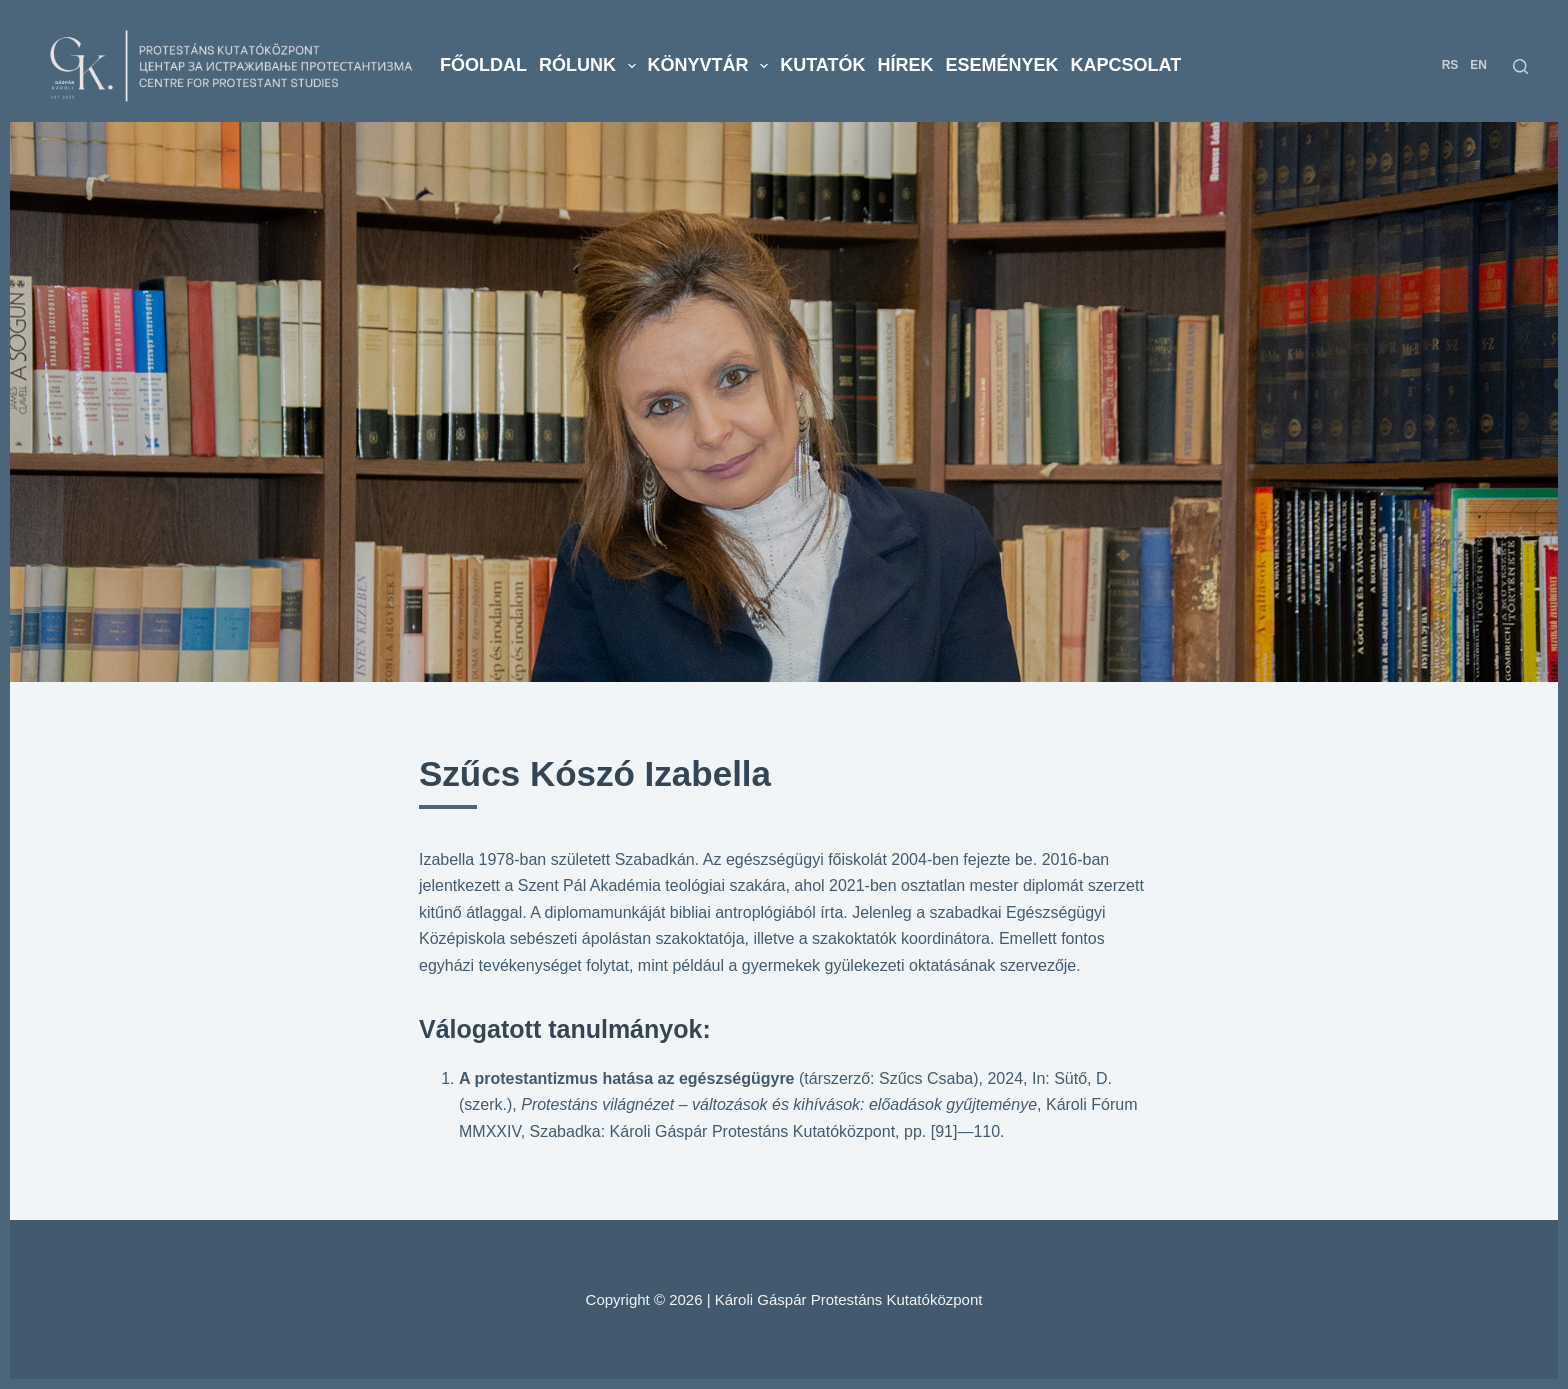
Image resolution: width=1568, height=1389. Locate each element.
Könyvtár (711, 66)
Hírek (906, 65)
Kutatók (822, 65)
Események (1002, 65)
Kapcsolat (1126, 65)
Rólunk (590, 66)
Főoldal (483, 65)
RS (1450, 65)
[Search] (1520, 66)
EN (1478, 65)
